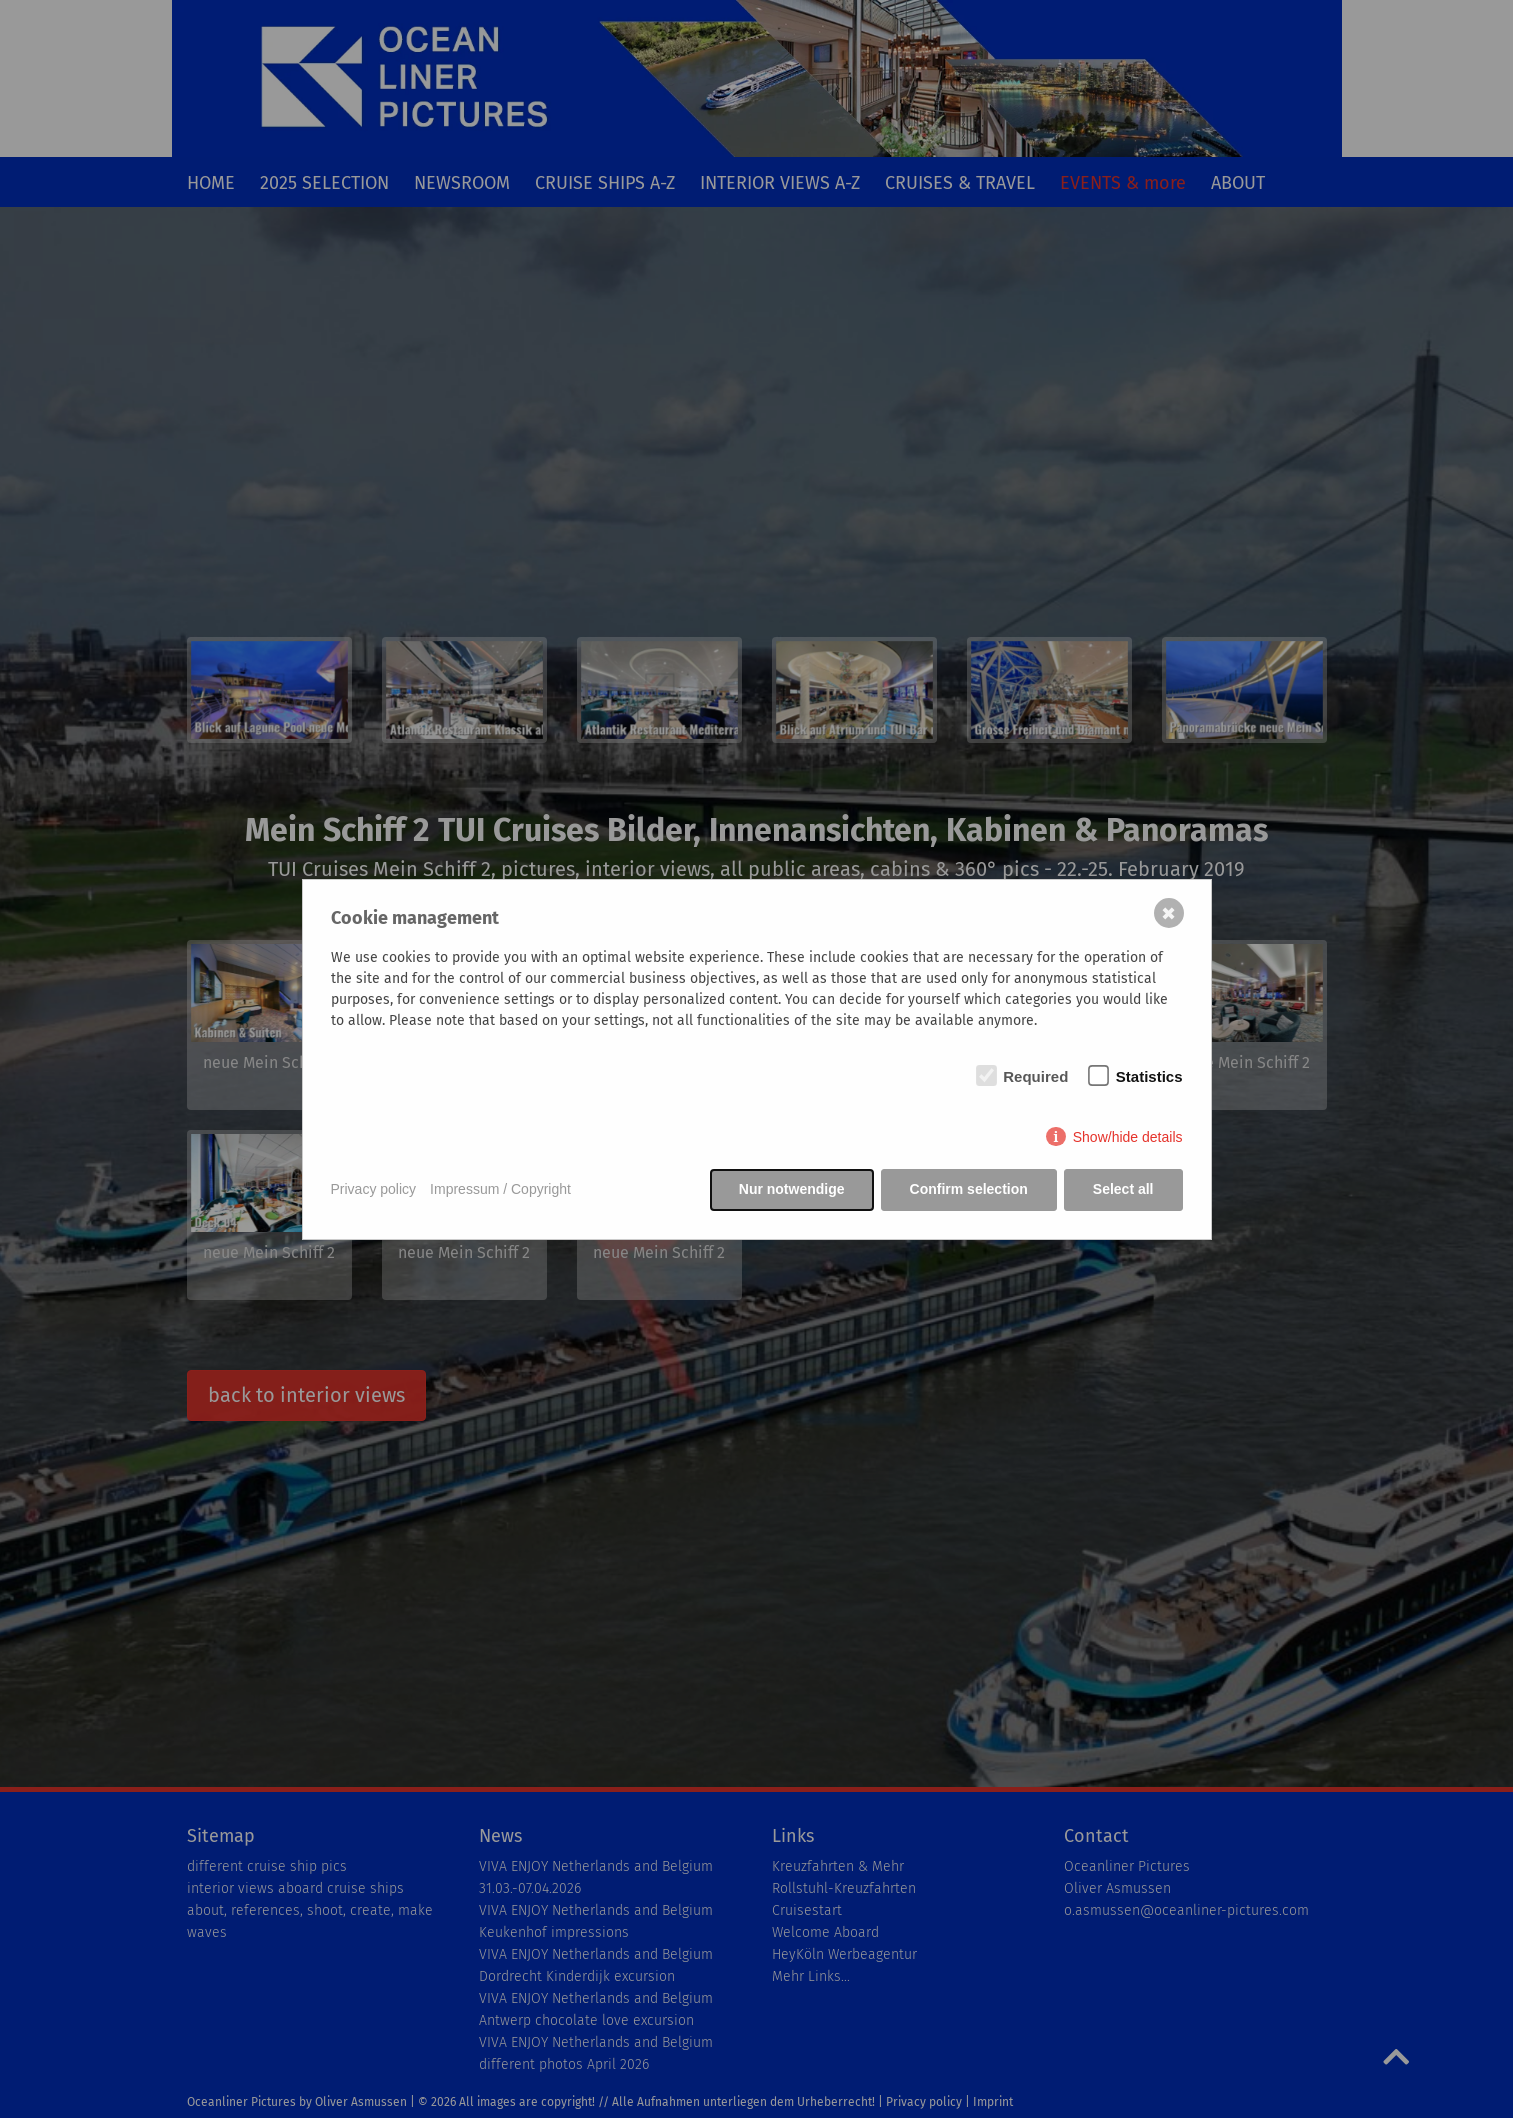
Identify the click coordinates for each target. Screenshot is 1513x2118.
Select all (1123, 1189)
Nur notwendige (792, 1189)
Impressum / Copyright (500, 1189)
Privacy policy (374, 1189)
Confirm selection (969, 1189)
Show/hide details (1128, 1137)
